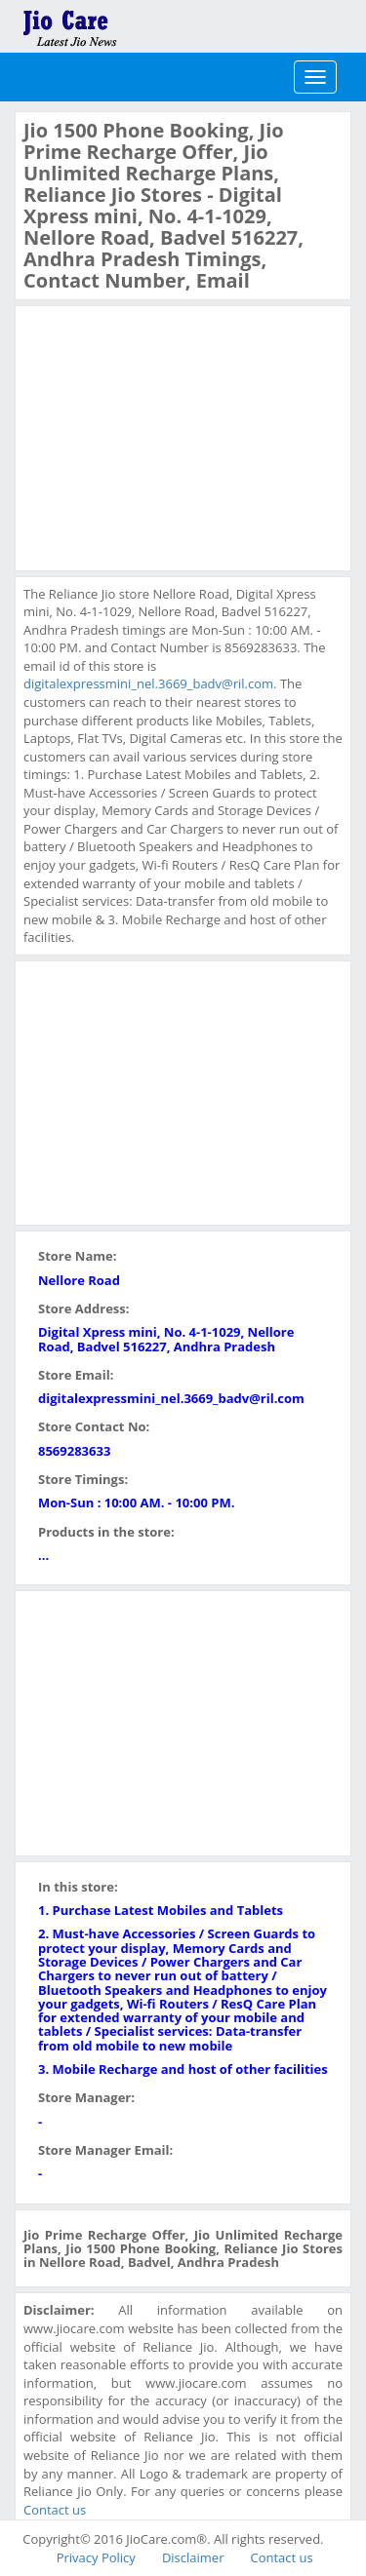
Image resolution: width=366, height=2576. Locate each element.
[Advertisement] (169, 436)
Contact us (54, 2509)
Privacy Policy (96, 2557)
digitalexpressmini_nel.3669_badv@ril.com (148, 683)
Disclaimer (193, 2557)
